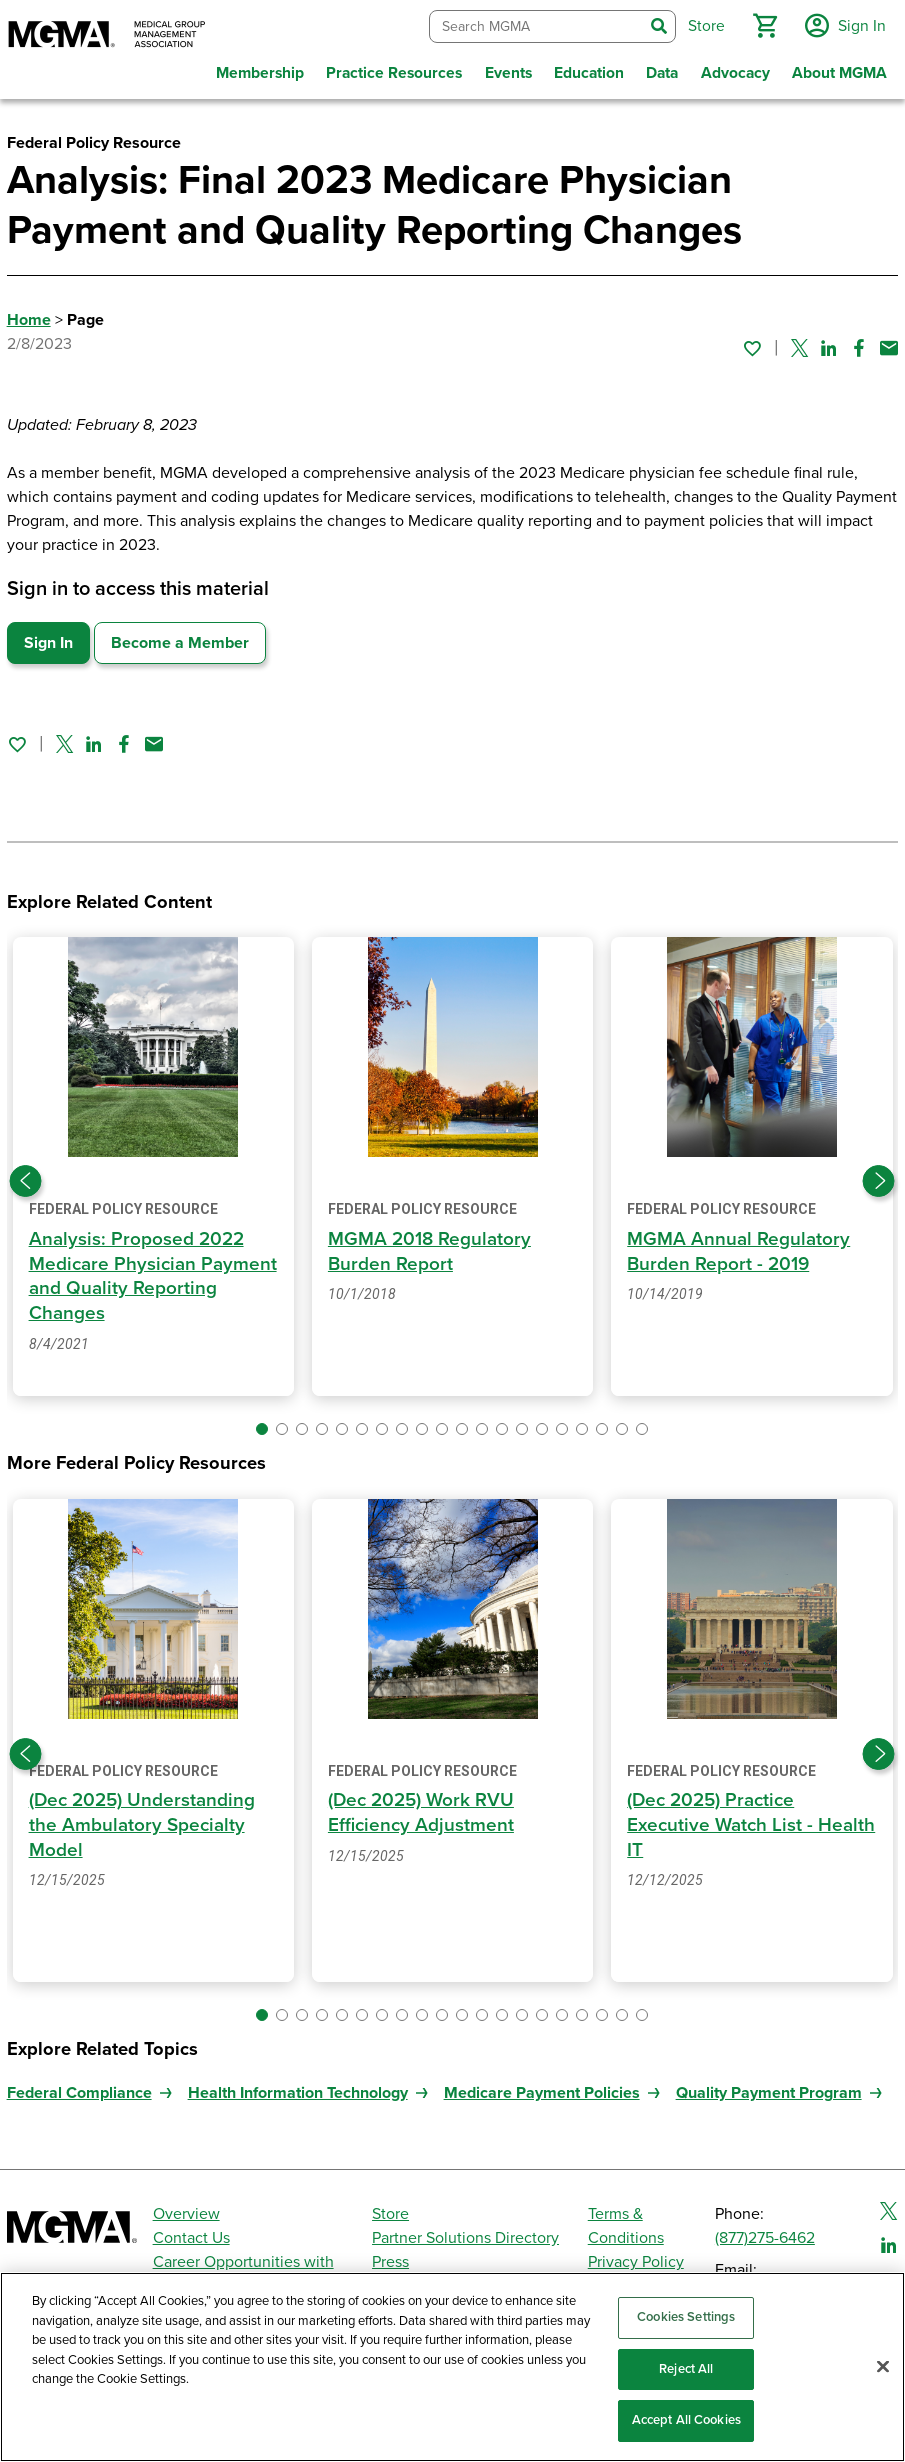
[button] (762, 24)
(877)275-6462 (765, 2226)
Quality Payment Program (769, 2081)
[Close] (883, 2367)
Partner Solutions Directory (465, 2226)
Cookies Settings (686, 2317)
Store (390, 2202)
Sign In (48, 638)
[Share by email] (889, 343)
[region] (452, 2367)
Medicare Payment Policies (542, 2081)
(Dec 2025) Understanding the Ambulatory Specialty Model (143, 1815)
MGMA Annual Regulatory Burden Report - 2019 (738, 1245)
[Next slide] (879, 1174)
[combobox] (533, 24)
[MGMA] (107, 36)
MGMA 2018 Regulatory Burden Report (429, 1245)
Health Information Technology (298, 2081)
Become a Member (180, 638)
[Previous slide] (26, 1174)
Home (29, 315)
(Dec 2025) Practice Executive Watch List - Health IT (721, 1815)
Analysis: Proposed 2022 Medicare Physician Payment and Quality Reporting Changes (136, 1269)
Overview (186, 2202)
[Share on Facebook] (859, 343)
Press (390, 2250)
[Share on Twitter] (799, 343)
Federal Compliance (79, 2081)
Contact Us (191, 2226)
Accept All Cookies (686, 2420)
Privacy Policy (636, 2250)
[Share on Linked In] (829, 343)
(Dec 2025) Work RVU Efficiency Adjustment (422, 1803)
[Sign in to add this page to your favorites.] (752, 343)
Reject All (686, 2369)
